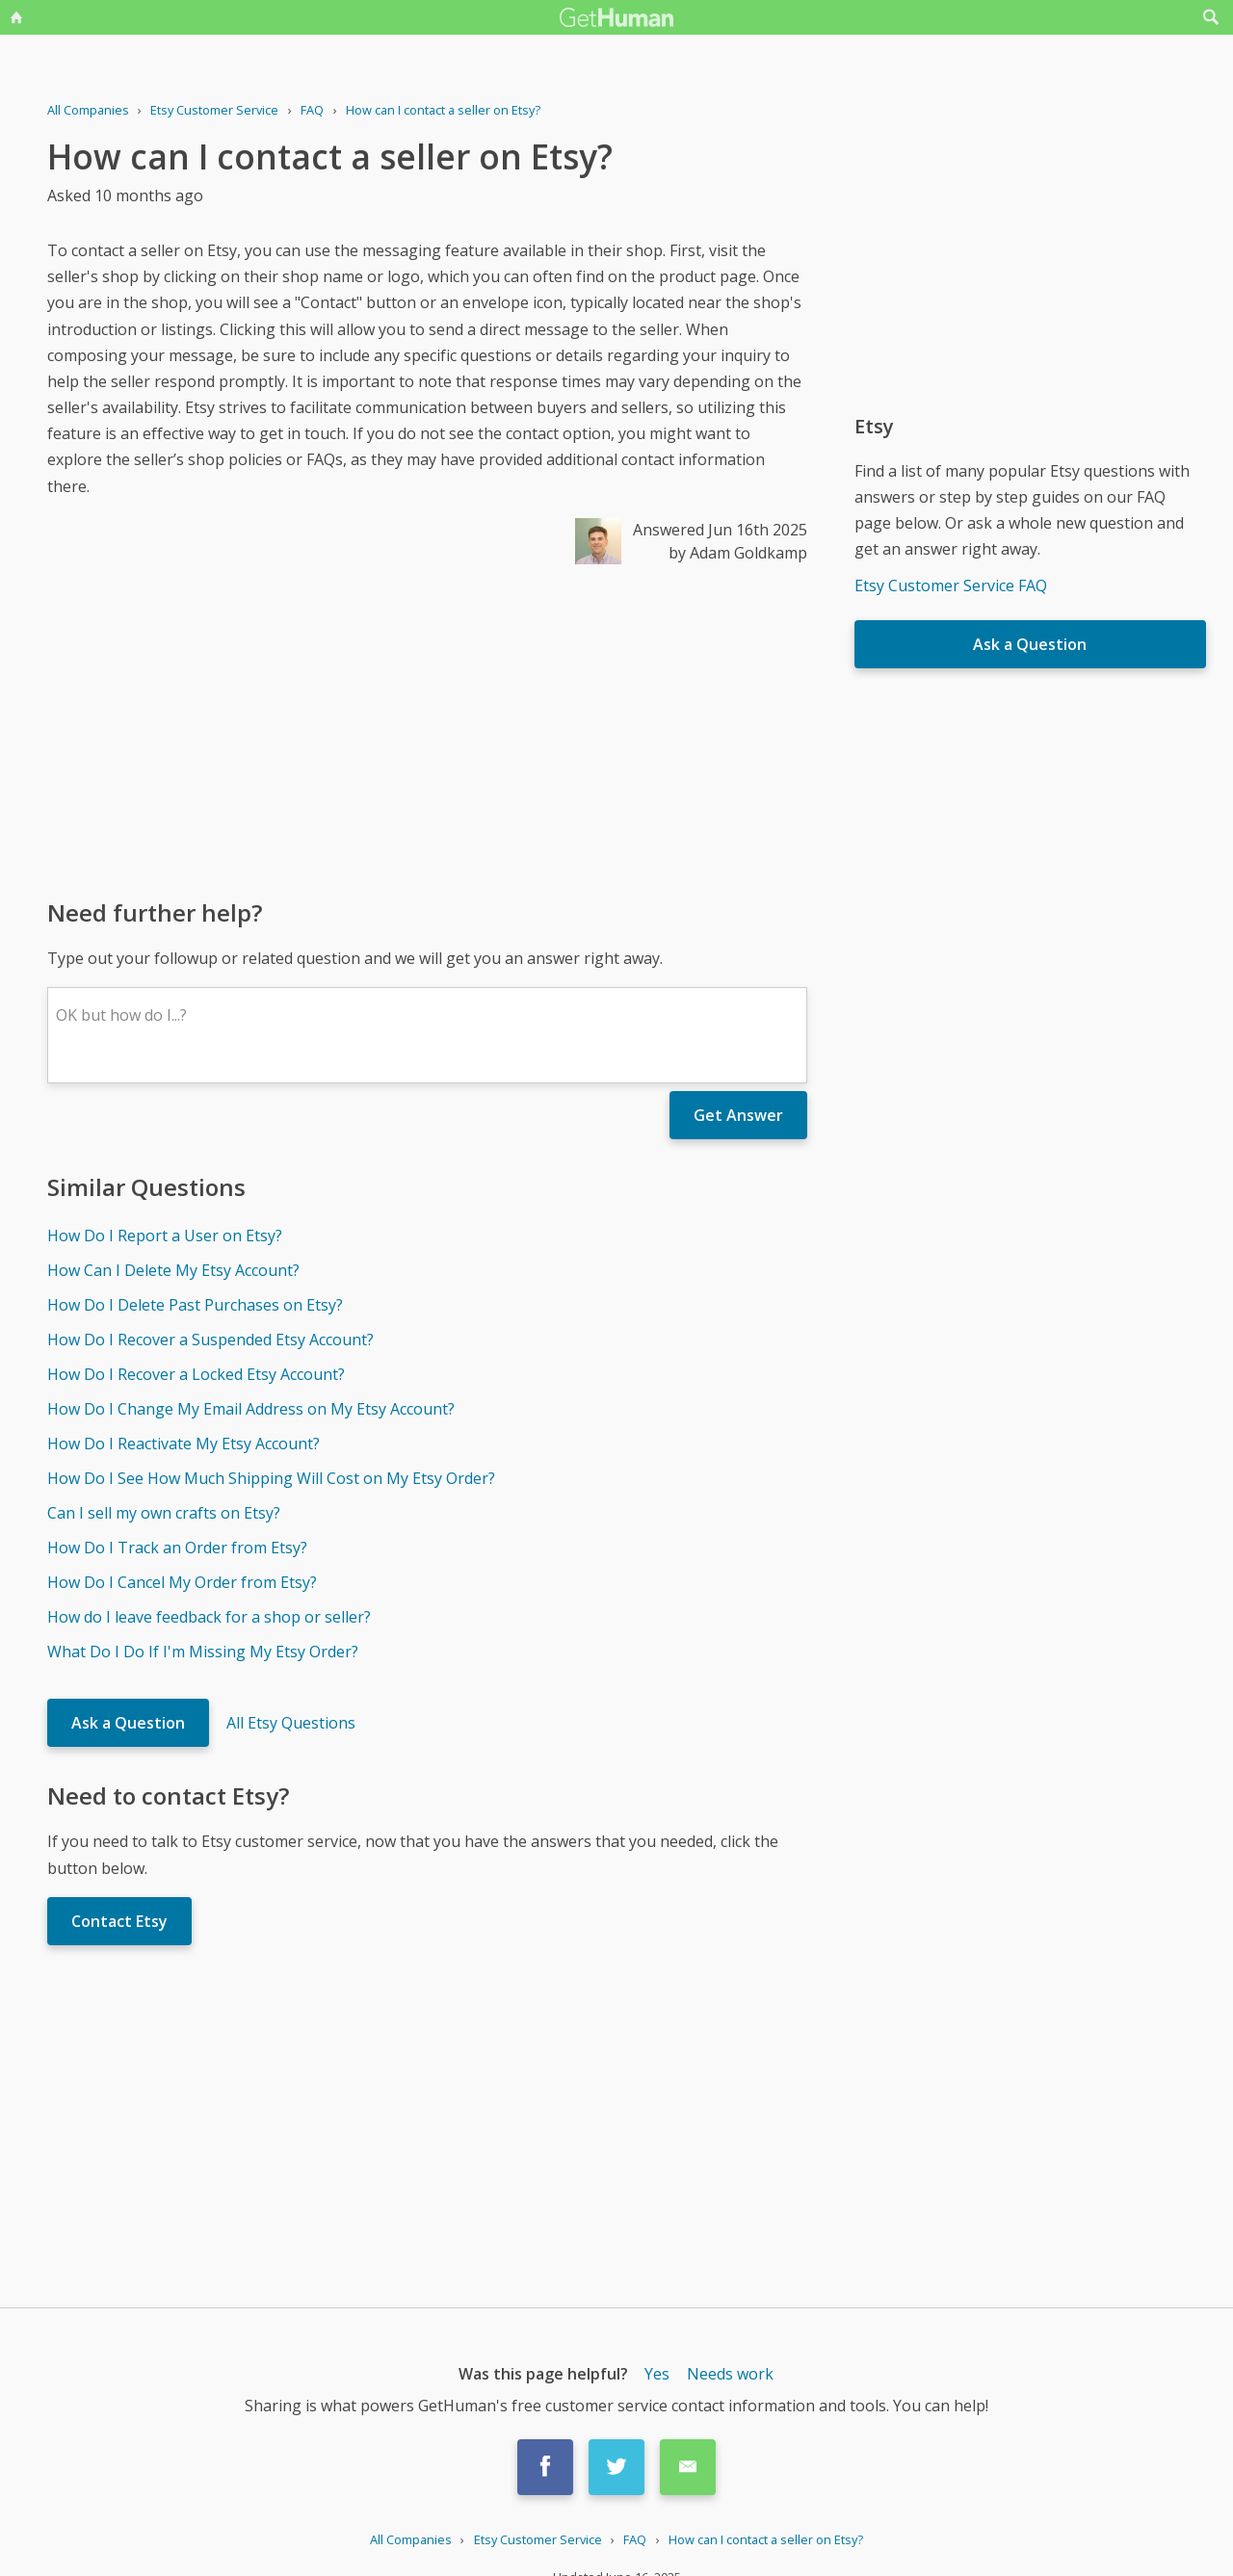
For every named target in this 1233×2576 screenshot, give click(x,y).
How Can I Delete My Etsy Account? (173, 1270)
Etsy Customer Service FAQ (950, 585)
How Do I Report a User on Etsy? (164, 1235)
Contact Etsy (119, 1921)
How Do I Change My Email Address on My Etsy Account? (251, 1408)
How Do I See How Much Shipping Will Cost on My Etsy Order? (271, 1478)
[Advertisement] (427, 730)
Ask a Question (128, 1722)
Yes (656, 2373)
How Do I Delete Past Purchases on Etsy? (195, 1304)
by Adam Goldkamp (738, 552)
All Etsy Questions (290, 1722)
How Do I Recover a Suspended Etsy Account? (210, 1339)
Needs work (730, 2373)
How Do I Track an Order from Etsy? (177, 1547)
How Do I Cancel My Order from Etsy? (182, 1582)
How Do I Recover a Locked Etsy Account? (196, 1374)
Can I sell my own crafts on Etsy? (163, 1512)
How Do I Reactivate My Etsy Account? (183, 1443)
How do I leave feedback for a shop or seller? (209, 1616)
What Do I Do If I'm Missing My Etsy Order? (202, 1651)
